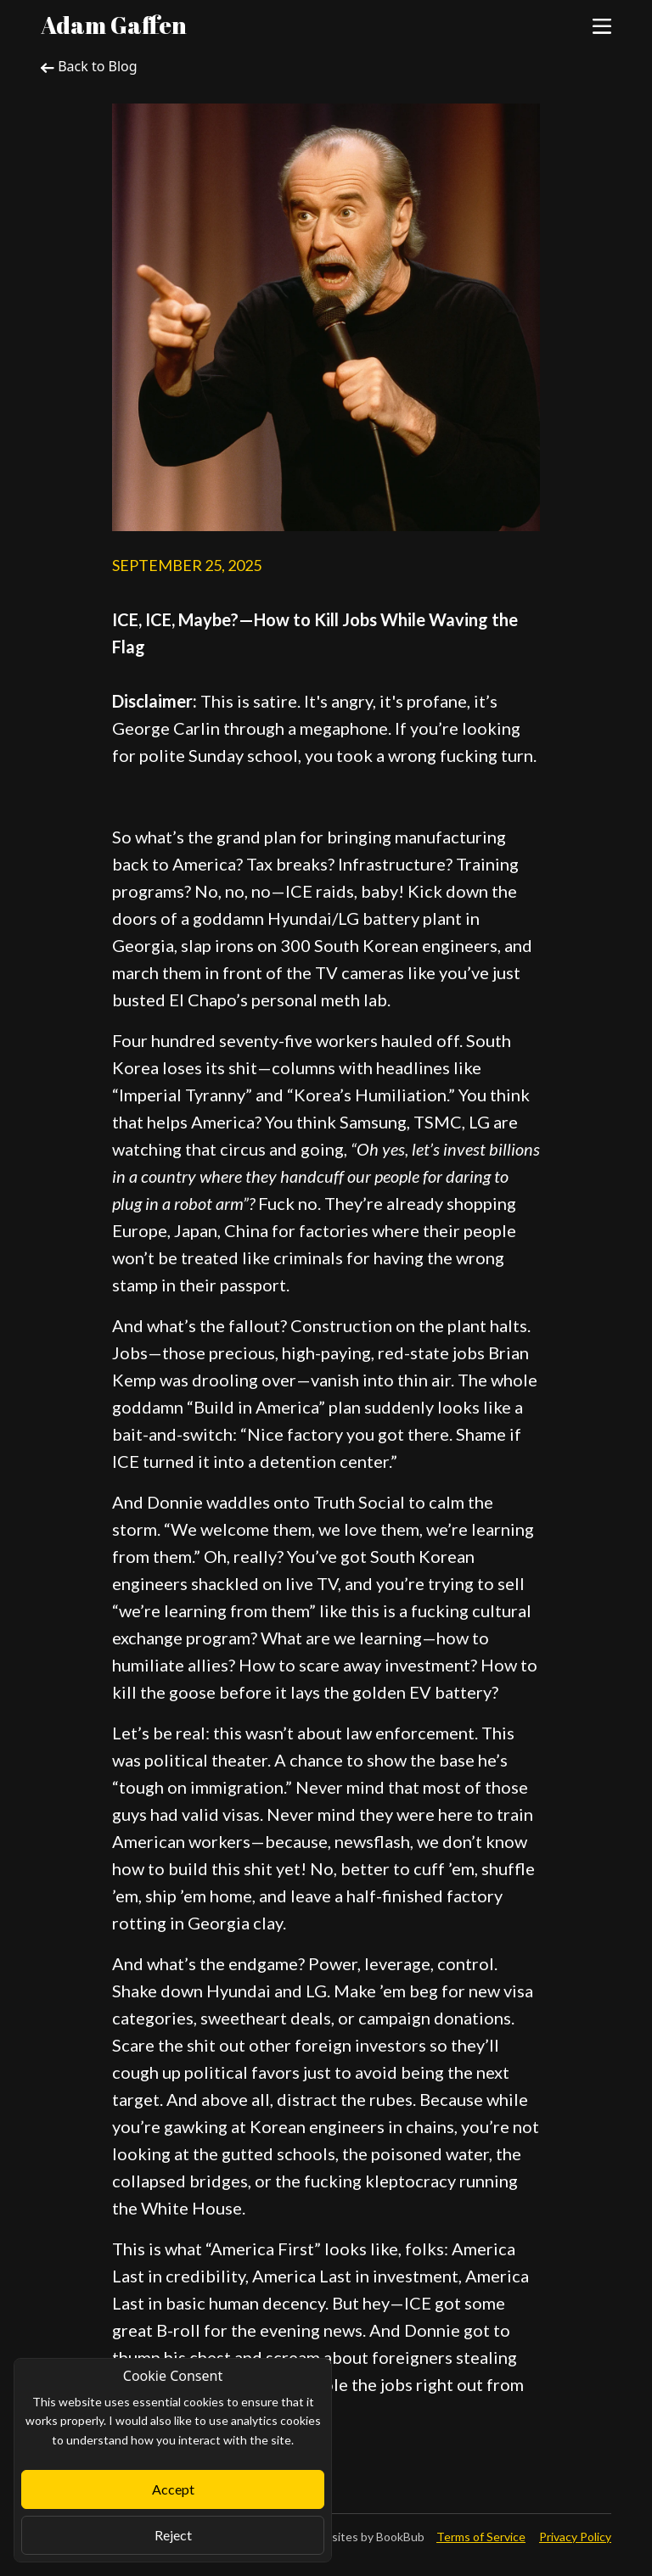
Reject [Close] (173, 2535)
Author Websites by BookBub (345, 2536)
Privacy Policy (575, 2536)
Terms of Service (481, 2536)
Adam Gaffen (114, 24)
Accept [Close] (173, 2489)
